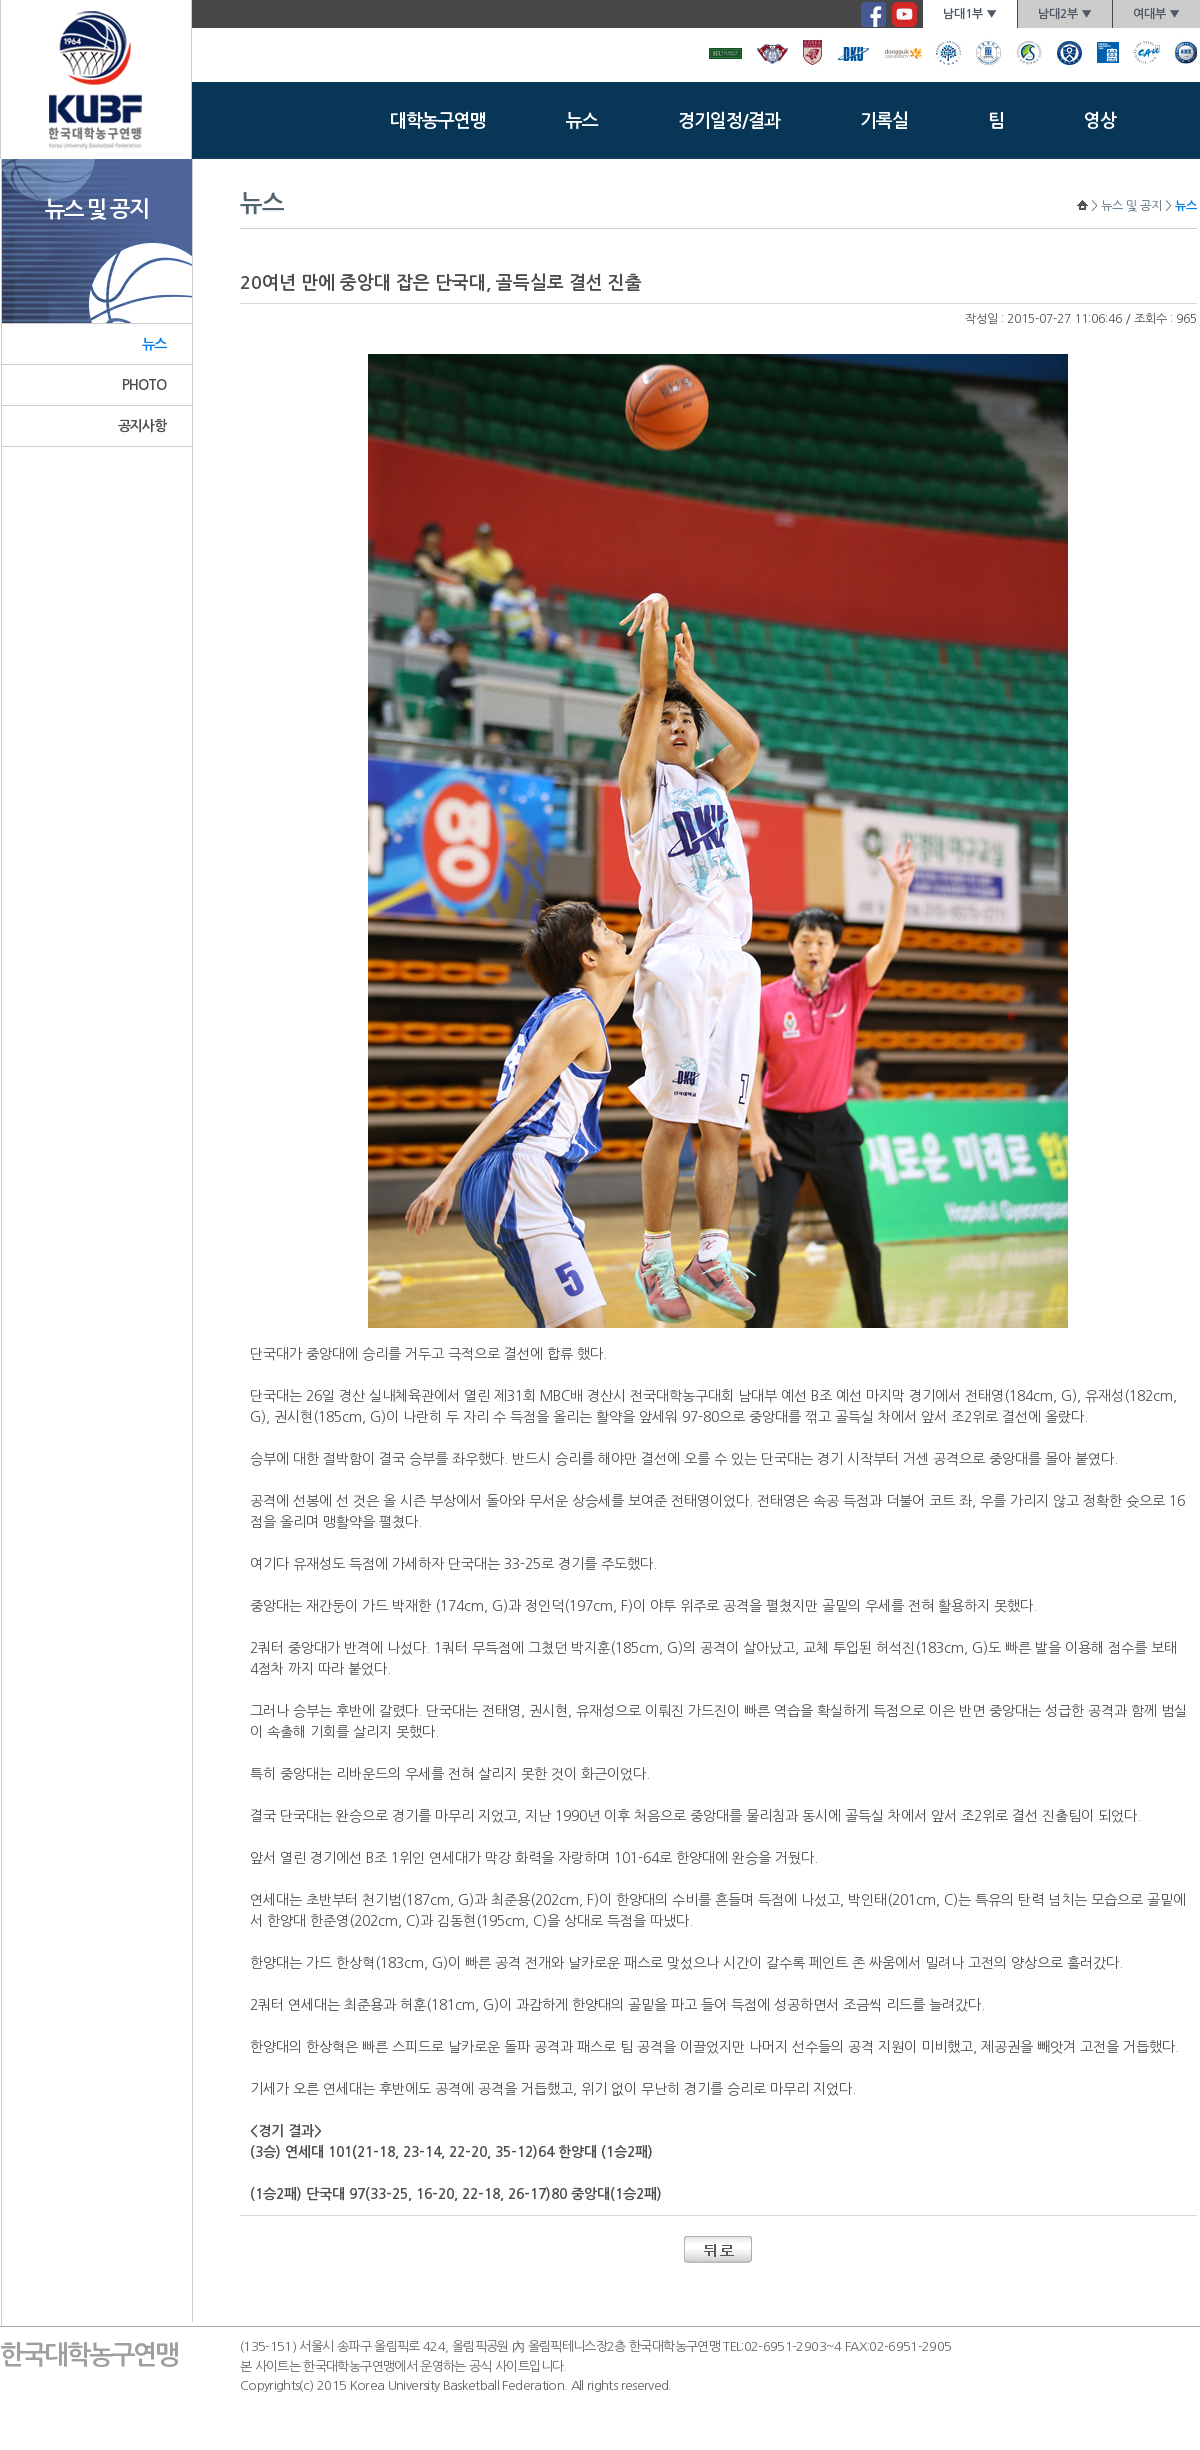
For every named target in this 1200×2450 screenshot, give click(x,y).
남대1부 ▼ (970, 14)
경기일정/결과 (729, 121)
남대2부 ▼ (1065, 14)
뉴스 (582, 121)
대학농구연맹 (438, 121)
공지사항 (142, 426)
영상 (1100, 121)
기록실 (884, 121)
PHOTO (144, 385)
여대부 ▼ (1156, 14)
